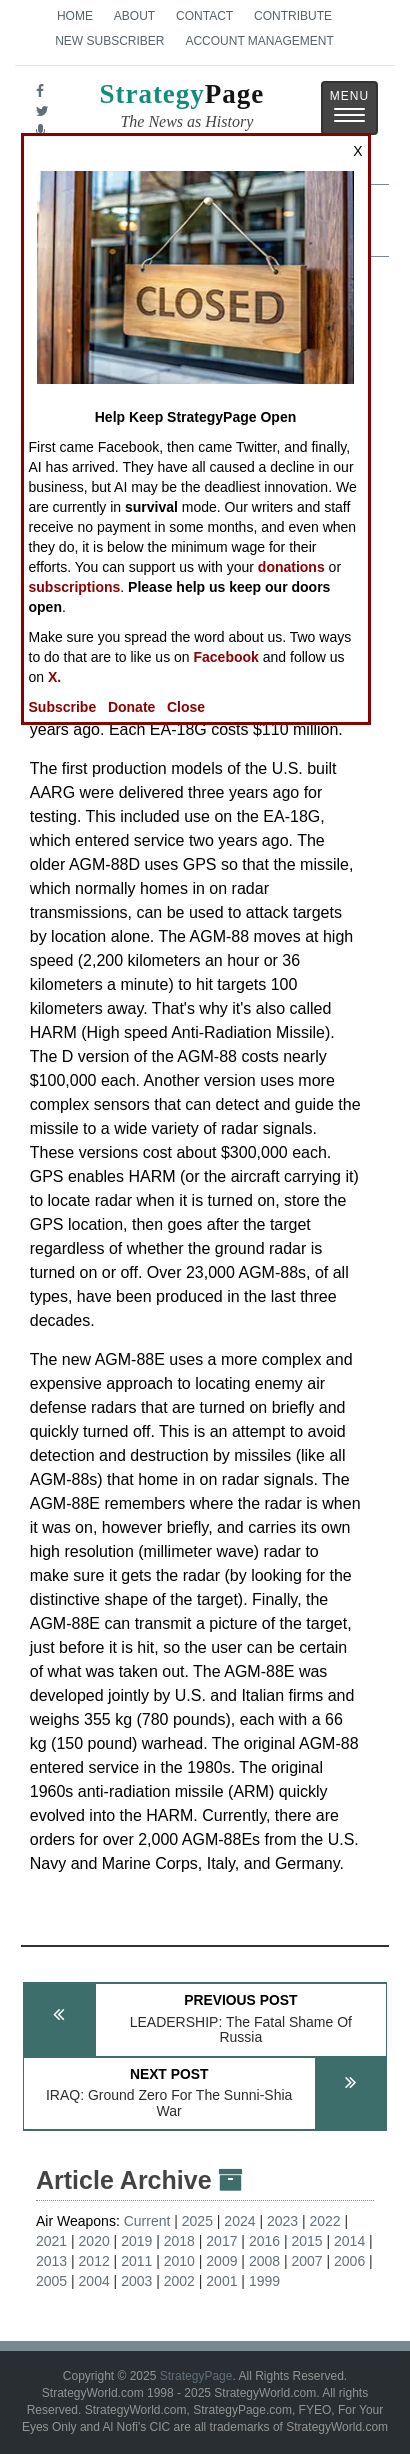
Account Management (259, 41)
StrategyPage (196, 2376)
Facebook (226, 657)
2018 (179, 2241)
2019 (136, 2241)
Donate (131, 707)
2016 (264, 2241)
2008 (264, 2261)
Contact (204, 16)
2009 (221, 2261)
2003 (136, 2281)
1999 (264, 2281)
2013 (51, 2261)
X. (54, 677)
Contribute (293, 16)
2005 (51, 2281)
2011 (136, 2261)
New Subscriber (109, 41)
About (134, 16)
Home (75, 16)
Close (186, 707)
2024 (239, 2221)
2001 (221, 2281)
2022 (325, 2221)
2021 (51, 2241)
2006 (349, 2261)
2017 (221, 2241)
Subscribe (63, 707)
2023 (282, 2221)
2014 (349, 2241)
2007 (306, 2261)
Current (147, 2221)
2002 (179, 2281)
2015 (306, 2241)
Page (181, 108)
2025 (197, 2221)
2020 (94, 2241)
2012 (94, 2261)
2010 (179, 2261)
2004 (94, 2281)
